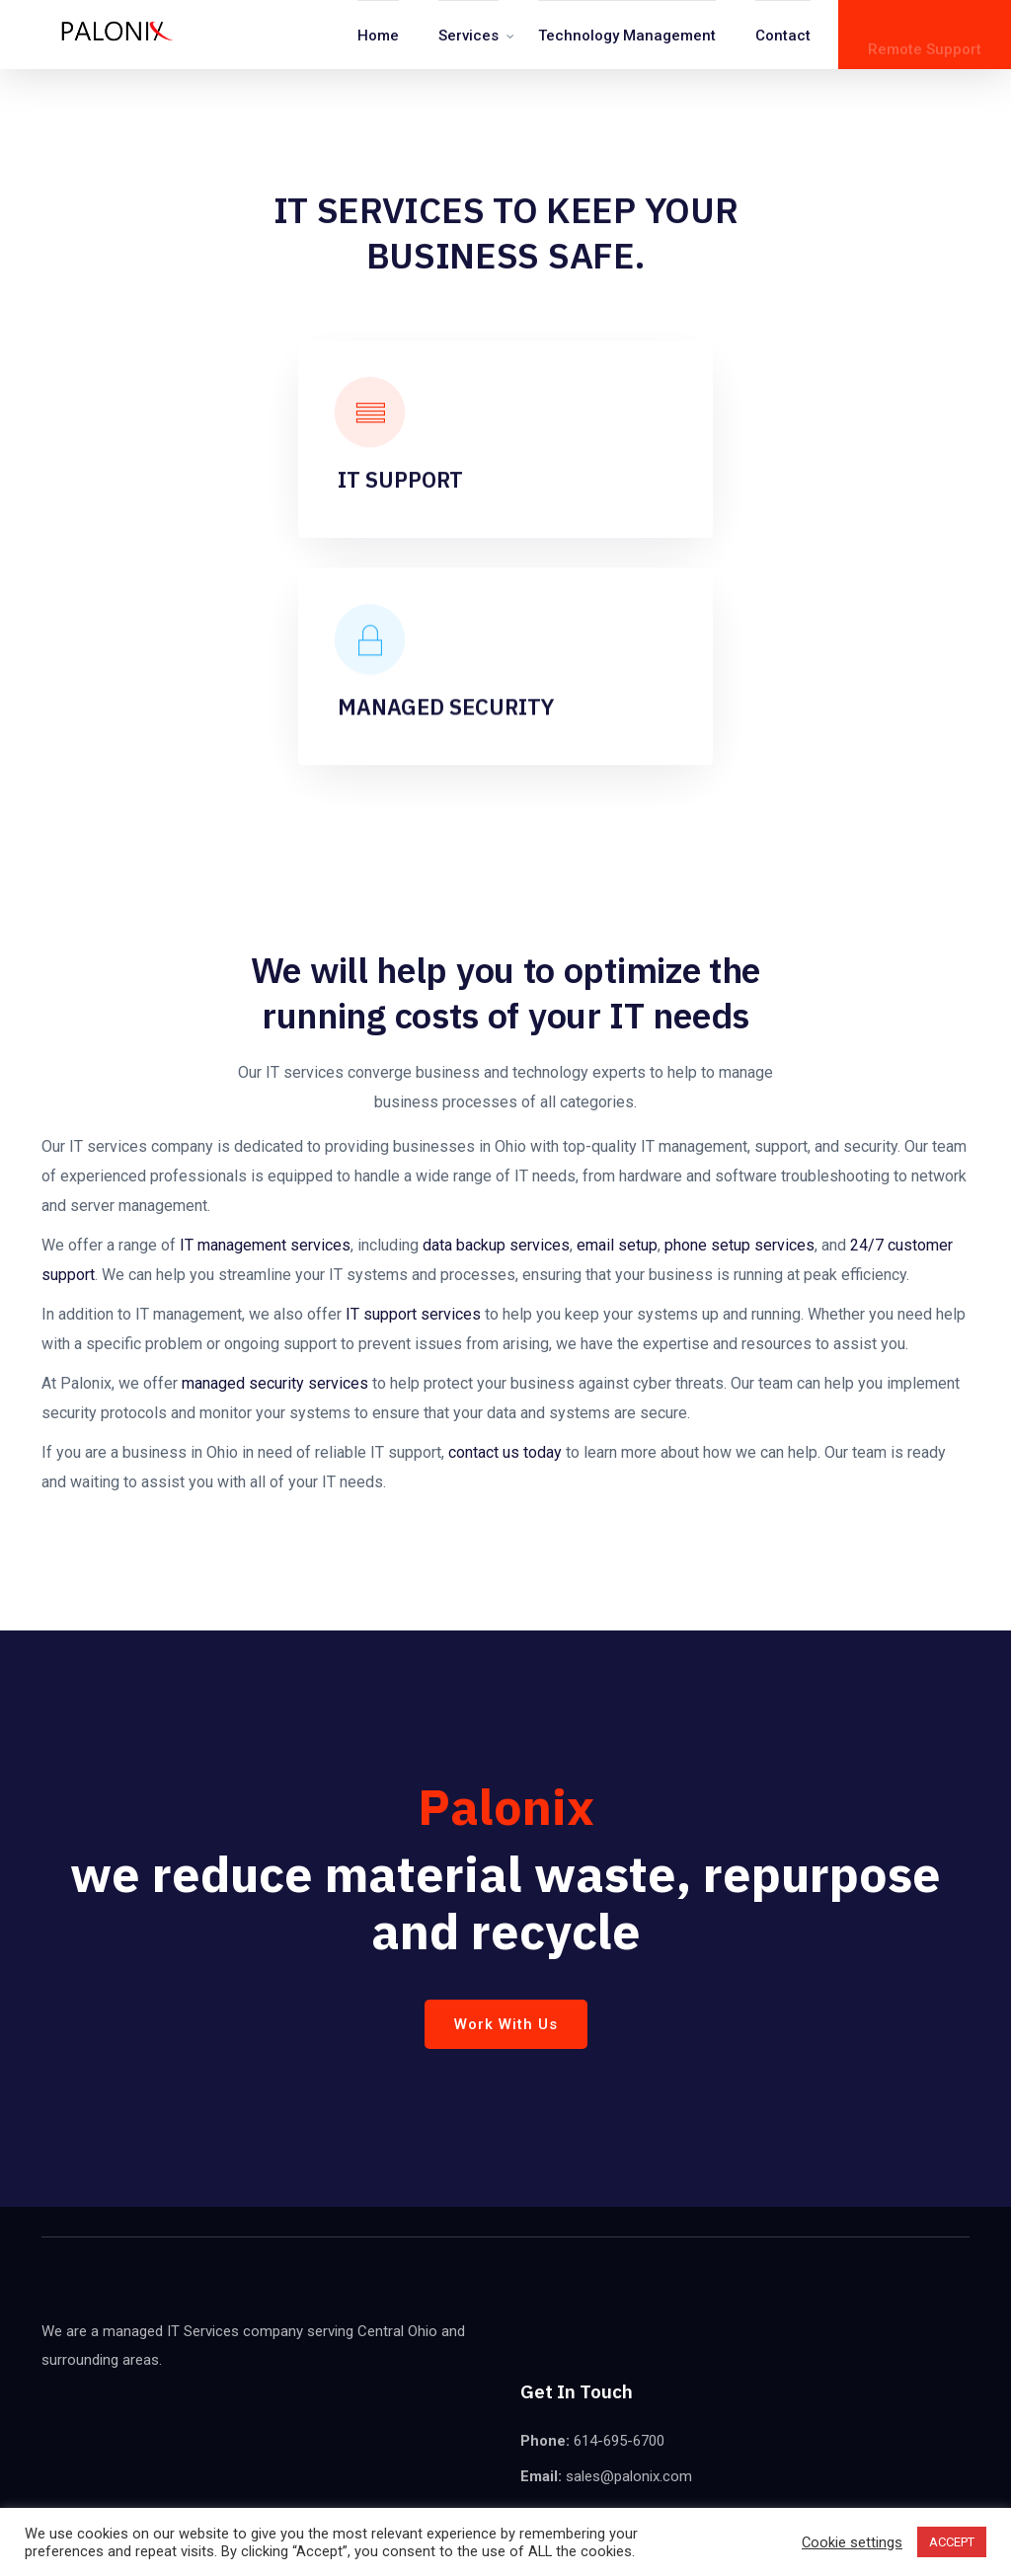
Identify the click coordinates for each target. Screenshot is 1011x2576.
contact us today (505, 1452)
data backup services (496, 1245)
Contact (783, 35)
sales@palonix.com (627, 2476)
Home (378, 35)
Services (468, 35)
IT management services (265, 1245)
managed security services (275, 1383)
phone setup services (739, 1245)
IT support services (413, 1314)
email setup (617, 1245)
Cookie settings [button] (852, 2542)
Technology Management (627, 35)
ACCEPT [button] (951, 2542)
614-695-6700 (619, 2441)
